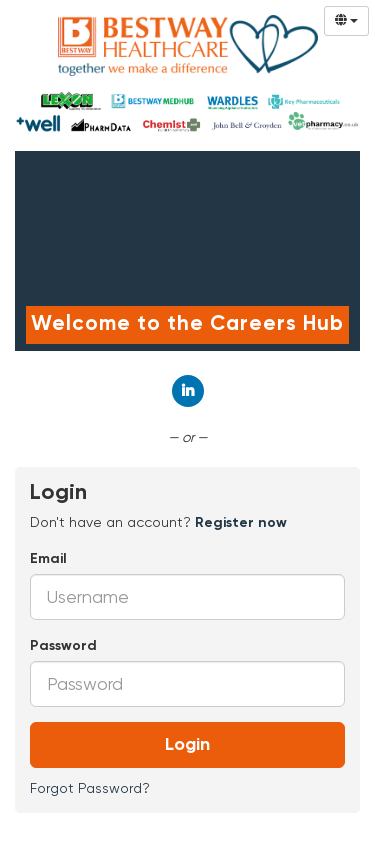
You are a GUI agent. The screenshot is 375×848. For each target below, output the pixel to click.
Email (48, 559)
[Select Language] (346, 21)
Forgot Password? (90, 788)
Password (63, 646)
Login (187, 745)
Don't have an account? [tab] (158, 522)
